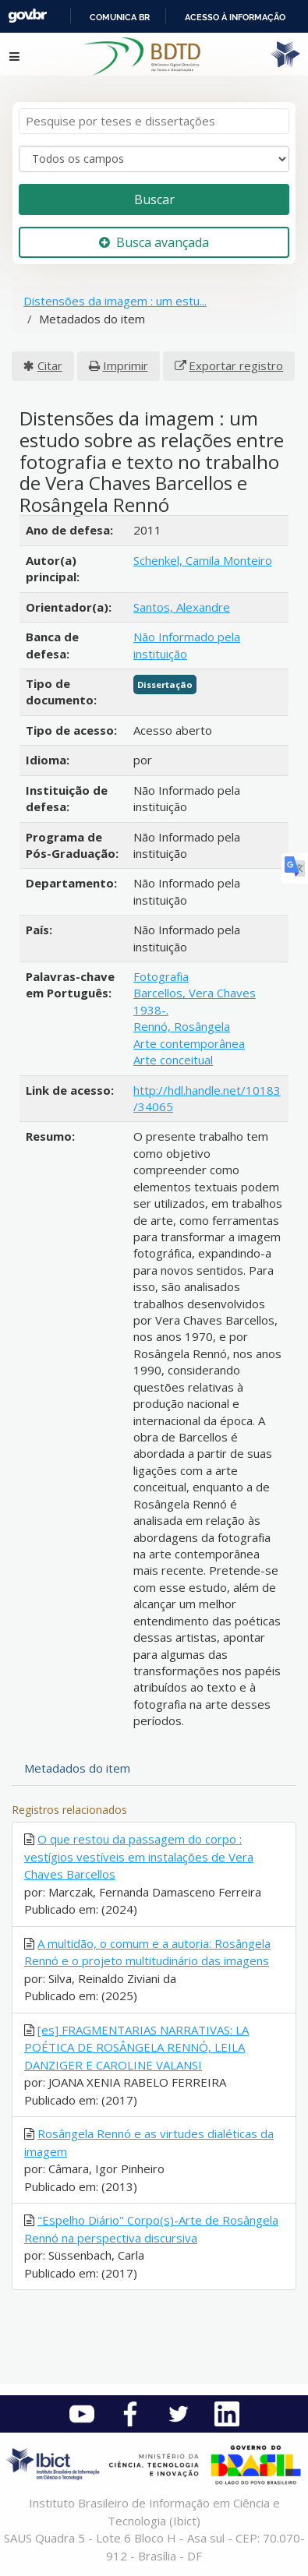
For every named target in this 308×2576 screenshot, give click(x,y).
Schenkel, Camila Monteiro (202, 560)
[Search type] (154, 159)
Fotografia (161, 976)
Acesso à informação (235, 17)
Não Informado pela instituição (186, 645)
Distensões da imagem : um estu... (115, 301)
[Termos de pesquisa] (154, 121)
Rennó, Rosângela (181, 1026)
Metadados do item (77, 1768)
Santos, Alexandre (181, 607)
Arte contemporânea (189, 1043)
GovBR (27, 16)
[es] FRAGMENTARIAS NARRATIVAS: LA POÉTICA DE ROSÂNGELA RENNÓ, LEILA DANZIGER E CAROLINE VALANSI (136, 2047)
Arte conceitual (173, 1059)
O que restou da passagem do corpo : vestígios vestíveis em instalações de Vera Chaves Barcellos (138, 1856)
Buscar (154, 199)
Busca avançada (154, 242)
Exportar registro (236, 365)
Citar (49, 365)
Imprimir (125, 365)
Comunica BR (120, 17)
